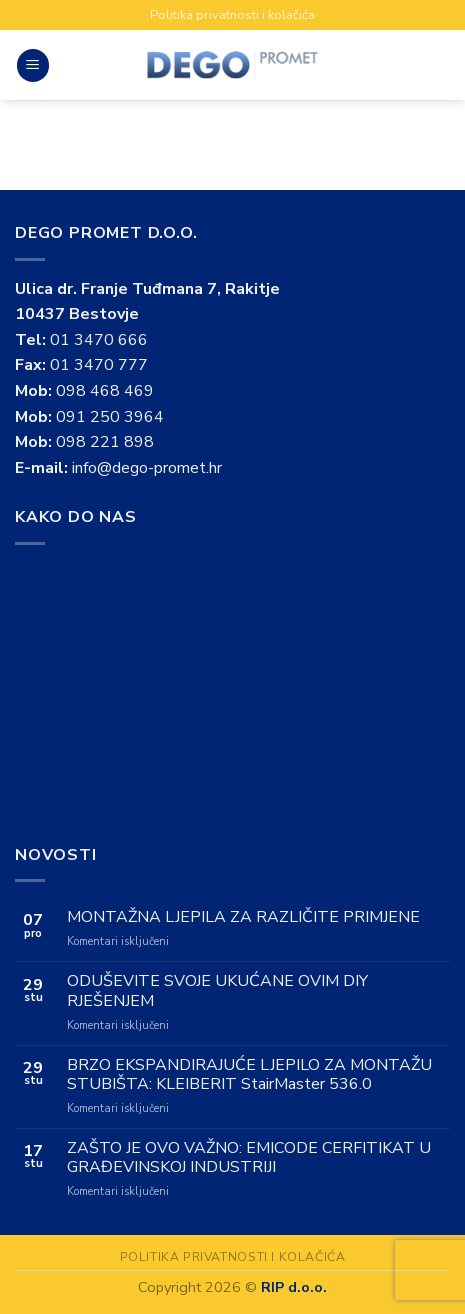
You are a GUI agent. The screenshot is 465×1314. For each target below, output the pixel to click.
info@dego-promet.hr (147, 468)
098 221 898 (105, 442)
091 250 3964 (110, 417)
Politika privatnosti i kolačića (232, 15)
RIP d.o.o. (294, 1287)
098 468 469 (105, 391)
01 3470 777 (99, 365)
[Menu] (33, 65)
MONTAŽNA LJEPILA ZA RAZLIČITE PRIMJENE (243, 917)
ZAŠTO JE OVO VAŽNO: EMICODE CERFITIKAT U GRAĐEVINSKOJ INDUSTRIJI (249, 1158)
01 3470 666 (99, 340)
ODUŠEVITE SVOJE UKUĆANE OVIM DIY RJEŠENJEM (217, 991)
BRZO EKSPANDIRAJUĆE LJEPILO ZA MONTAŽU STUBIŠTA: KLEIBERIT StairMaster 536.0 (249, 1075)
